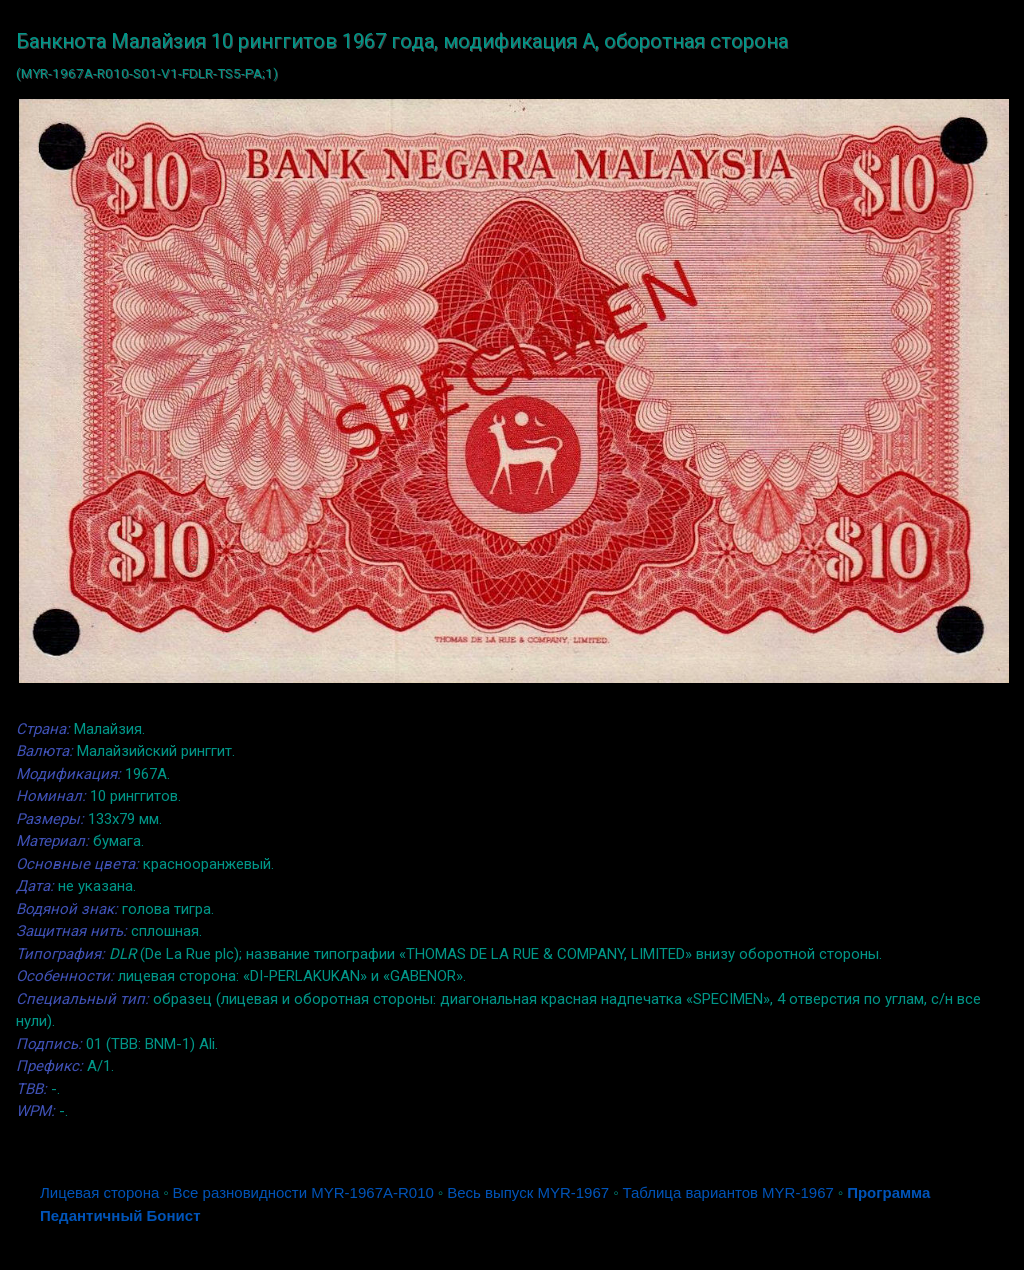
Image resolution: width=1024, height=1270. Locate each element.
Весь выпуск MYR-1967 (528, 1192)
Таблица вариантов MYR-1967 (727, 1192)
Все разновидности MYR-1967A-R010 (303, 1192)
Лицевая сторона (99, 1192)
